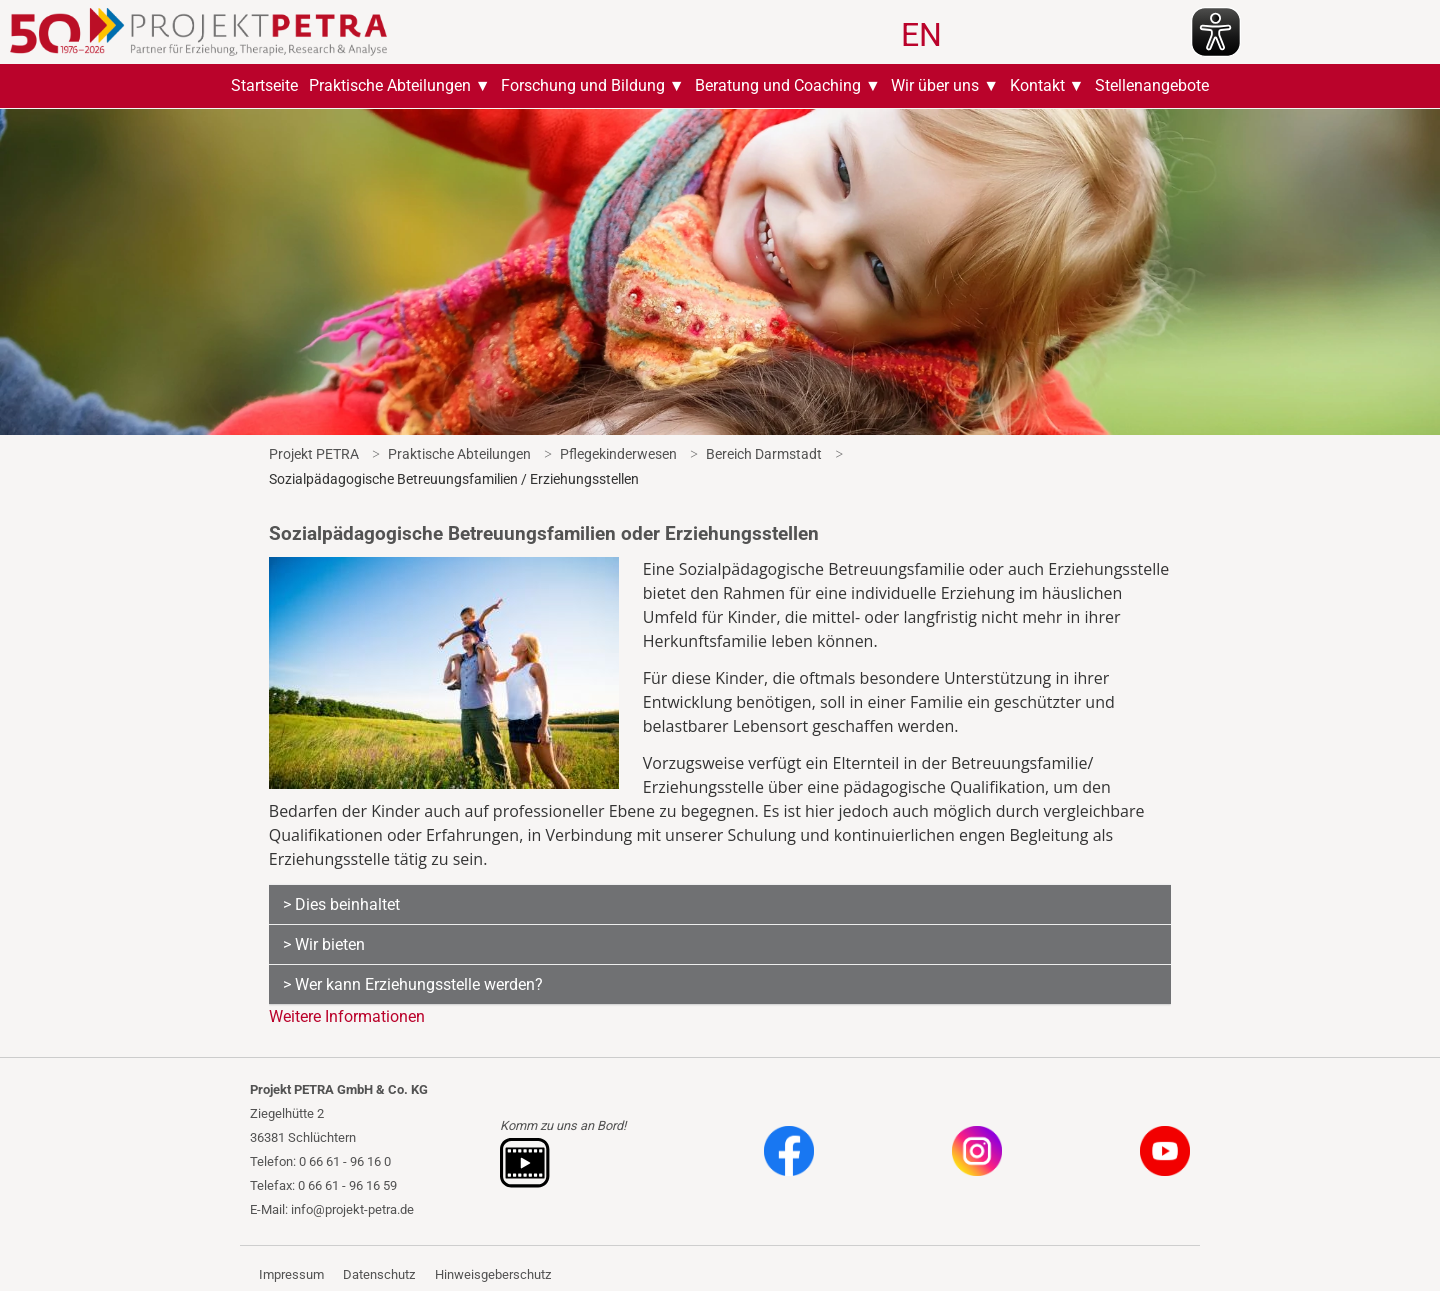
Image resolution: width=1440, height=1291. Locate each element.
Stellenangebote (1152, 85)
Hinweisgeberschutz (493, 1274)
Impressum (291, 1274)
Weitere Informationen (347, 1016)
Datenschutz (379, 1274)
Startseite (264, 85)
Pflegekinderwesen (618, 454)
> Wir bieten (324, 944)
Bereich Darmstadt (764, 454)
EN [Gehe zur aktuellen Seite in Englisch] (921, 35)
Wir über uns (935, 85)
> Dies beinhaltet (341, 904)
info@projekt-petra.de (352, 1209)
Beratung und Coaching (778, 85)
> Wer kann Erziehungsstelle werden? (413, 984)
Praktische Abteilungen (390, 85)
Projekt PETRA (314, 454)
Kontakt (1037, 85)
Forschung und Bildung (583, 85)
